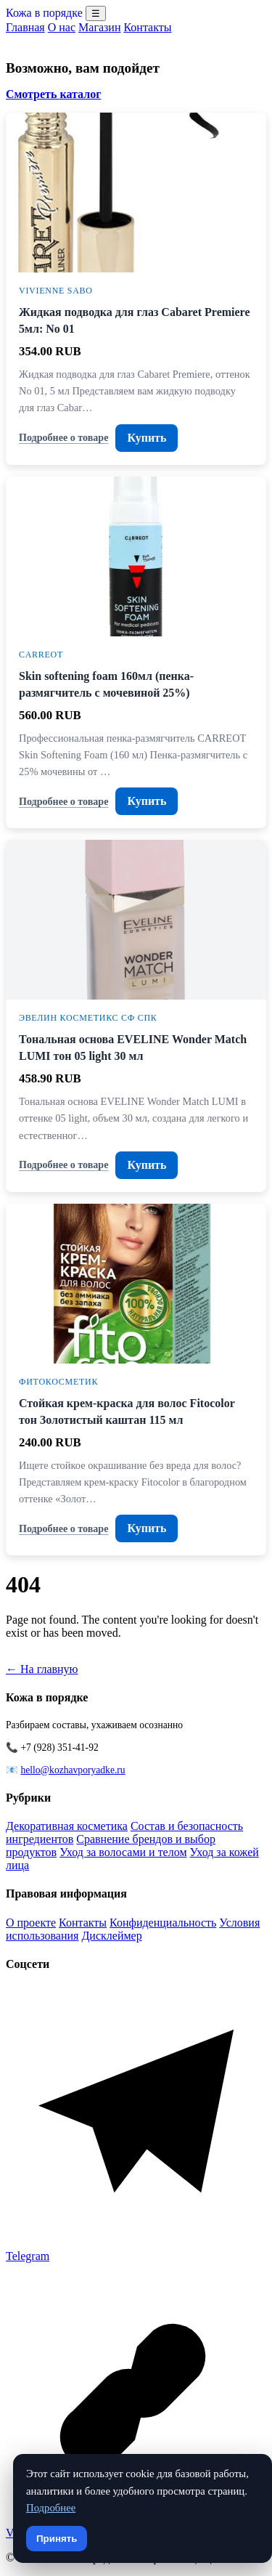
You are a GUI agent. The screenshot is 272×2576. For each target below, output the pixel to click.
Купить (146, 438)
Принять (56, 2538)
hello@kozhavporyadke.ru (72, 1770)
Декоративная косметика (67, 1826)
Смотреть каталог (53, 94)
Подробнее (50, 2508)
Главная (25, 27)
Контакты (147, 27)
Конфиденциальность (163, 1922)
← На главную (42, 1669)
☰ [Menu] (95, 13)
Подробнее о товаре (63, 437)
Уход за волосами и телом (122, 1852)
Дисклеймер (111, 1935)
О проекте (31, 1922)
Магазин (99, 27)
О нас (61, 27)
